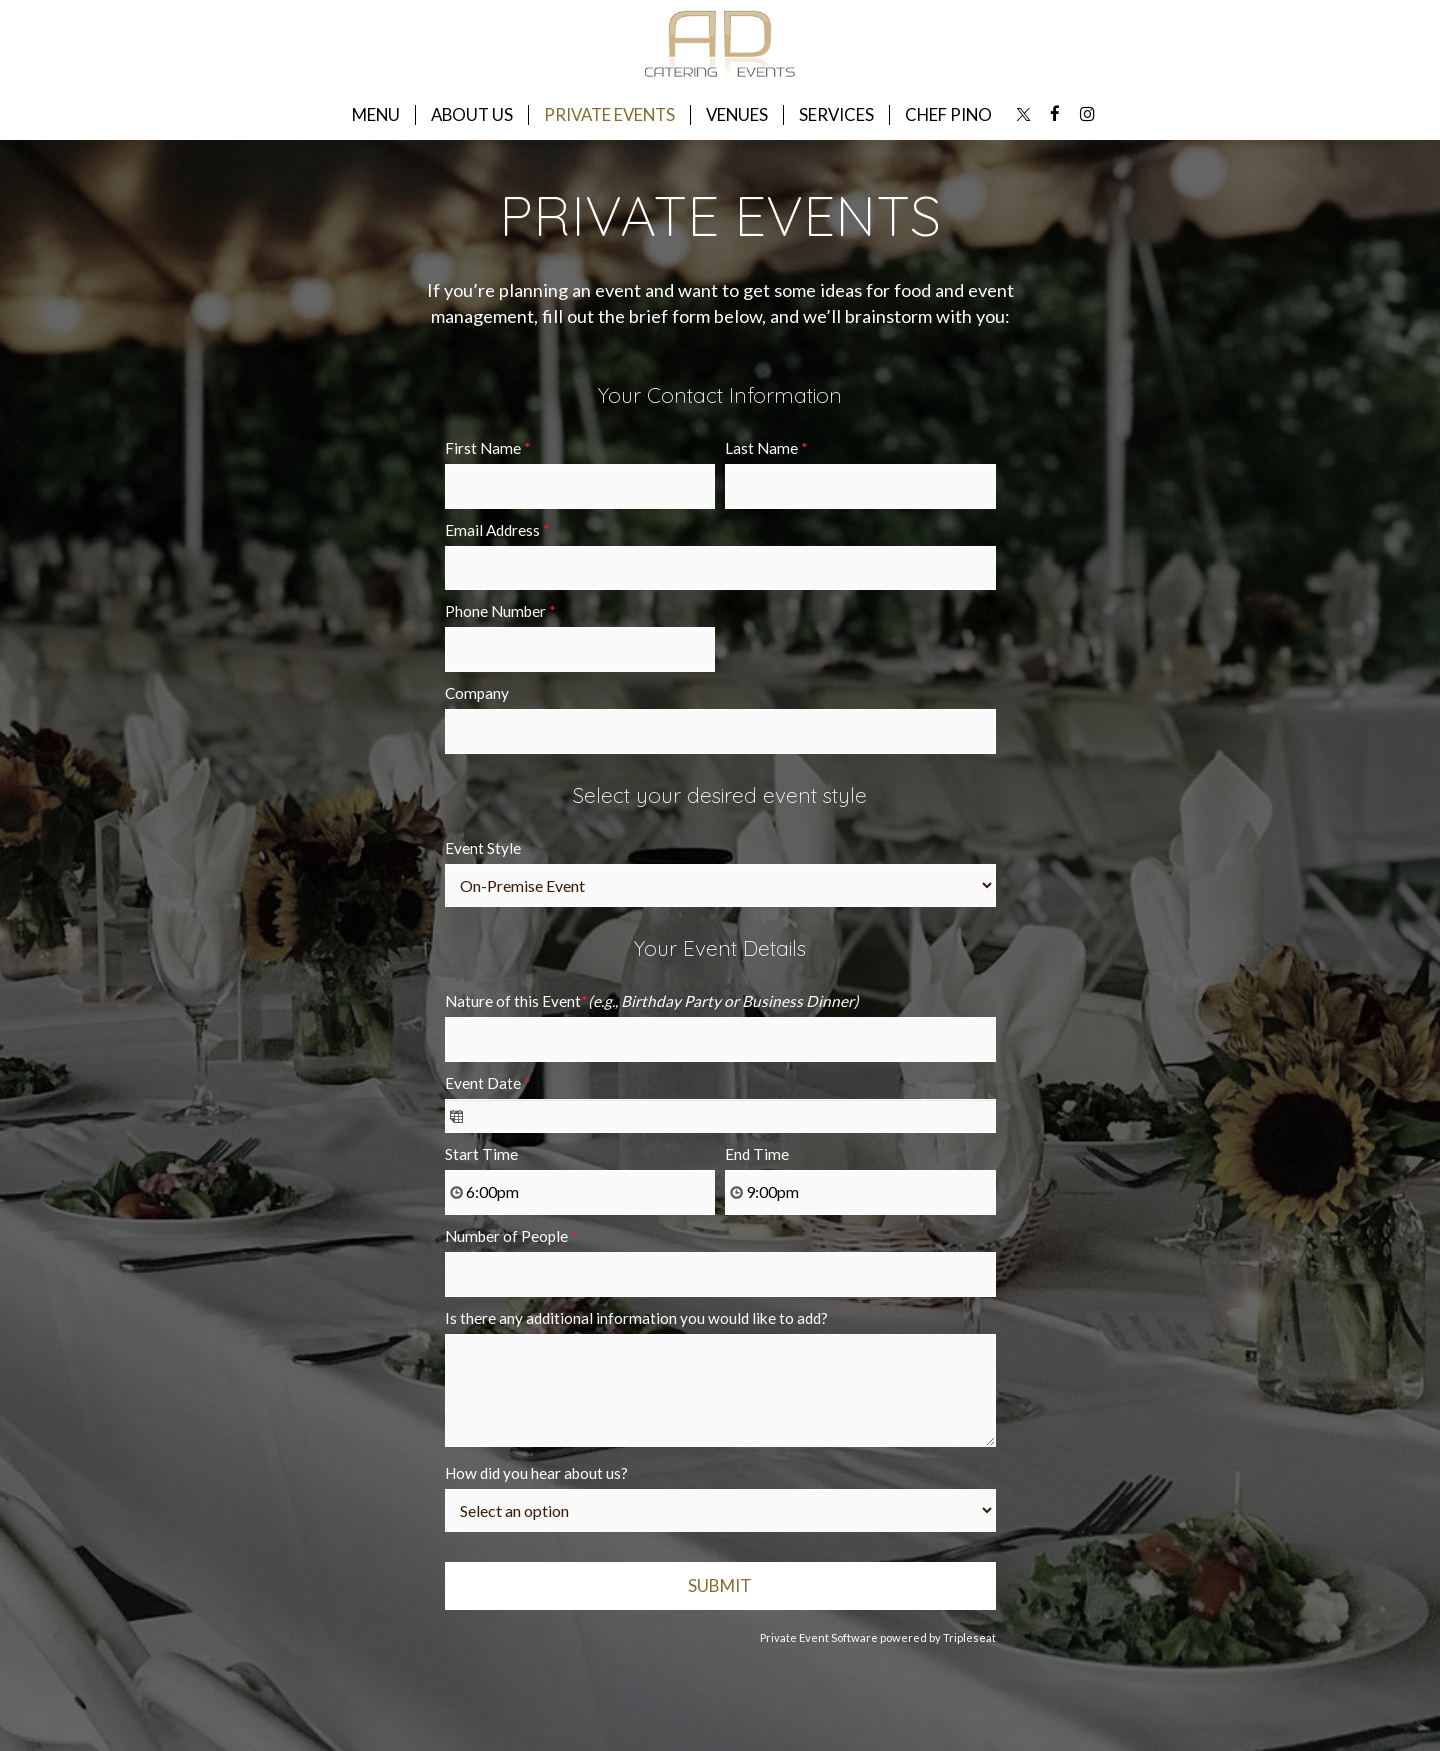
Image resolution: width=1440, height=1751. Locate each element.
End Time (757, 1154)
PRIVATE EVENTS (609, 115)
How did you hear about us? (536, 1473)
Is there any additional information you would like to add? (636, 1318)
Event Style (483, 848)
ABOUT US (472, 115)
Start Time (481, 1154)
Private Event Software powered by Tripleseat (878, 1637)
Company (477, 693)
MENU (376, 115)
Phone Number (500, 611)
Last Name (766, 448)
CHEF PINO (948, 115)
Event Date (488, 1083)
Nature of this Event (652, 1001)
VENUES (737, 115)
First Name (488, 448)
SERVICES (836, 115)
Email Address (497, 530)
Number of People (511, 1236)
